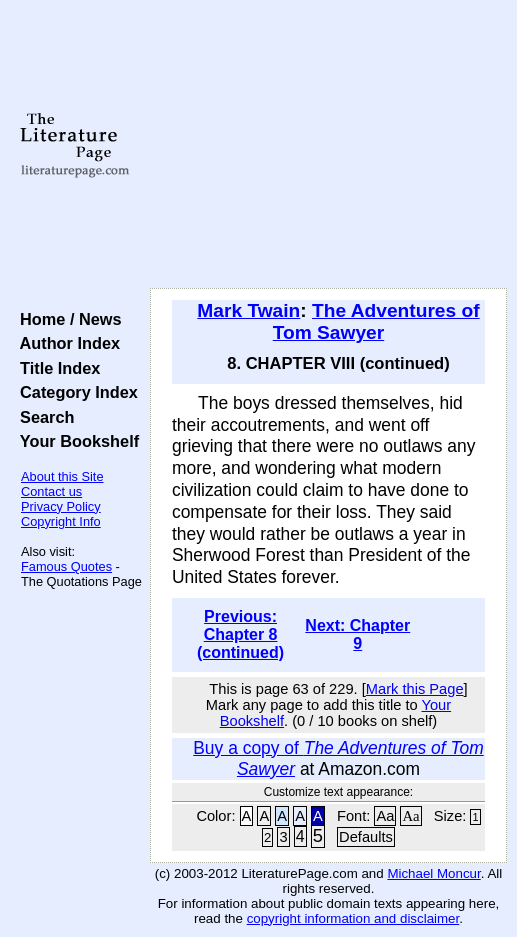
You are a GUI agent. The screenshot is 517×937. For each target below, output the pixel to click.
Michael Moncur (433, 873)
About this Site (62, 476)
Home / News (66, 319)
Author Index (65, 343)
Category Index (74, 392)
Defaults (366, 837)
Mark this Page (415, 689)
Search (42, 417)
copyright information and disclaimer (353, 918)
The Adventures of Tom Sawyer (376, 321)
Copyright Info (61, 521)
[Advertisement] (328, 145)
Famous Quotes (66, 566)
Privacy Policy (61, 506)
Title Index (55, 368)
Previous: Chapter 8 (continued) (240, 634)
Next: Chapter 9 (357, 634)
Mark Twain (248, 310)
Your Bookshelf (75, 441)
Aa (385, 816)
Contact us (51, 491)
